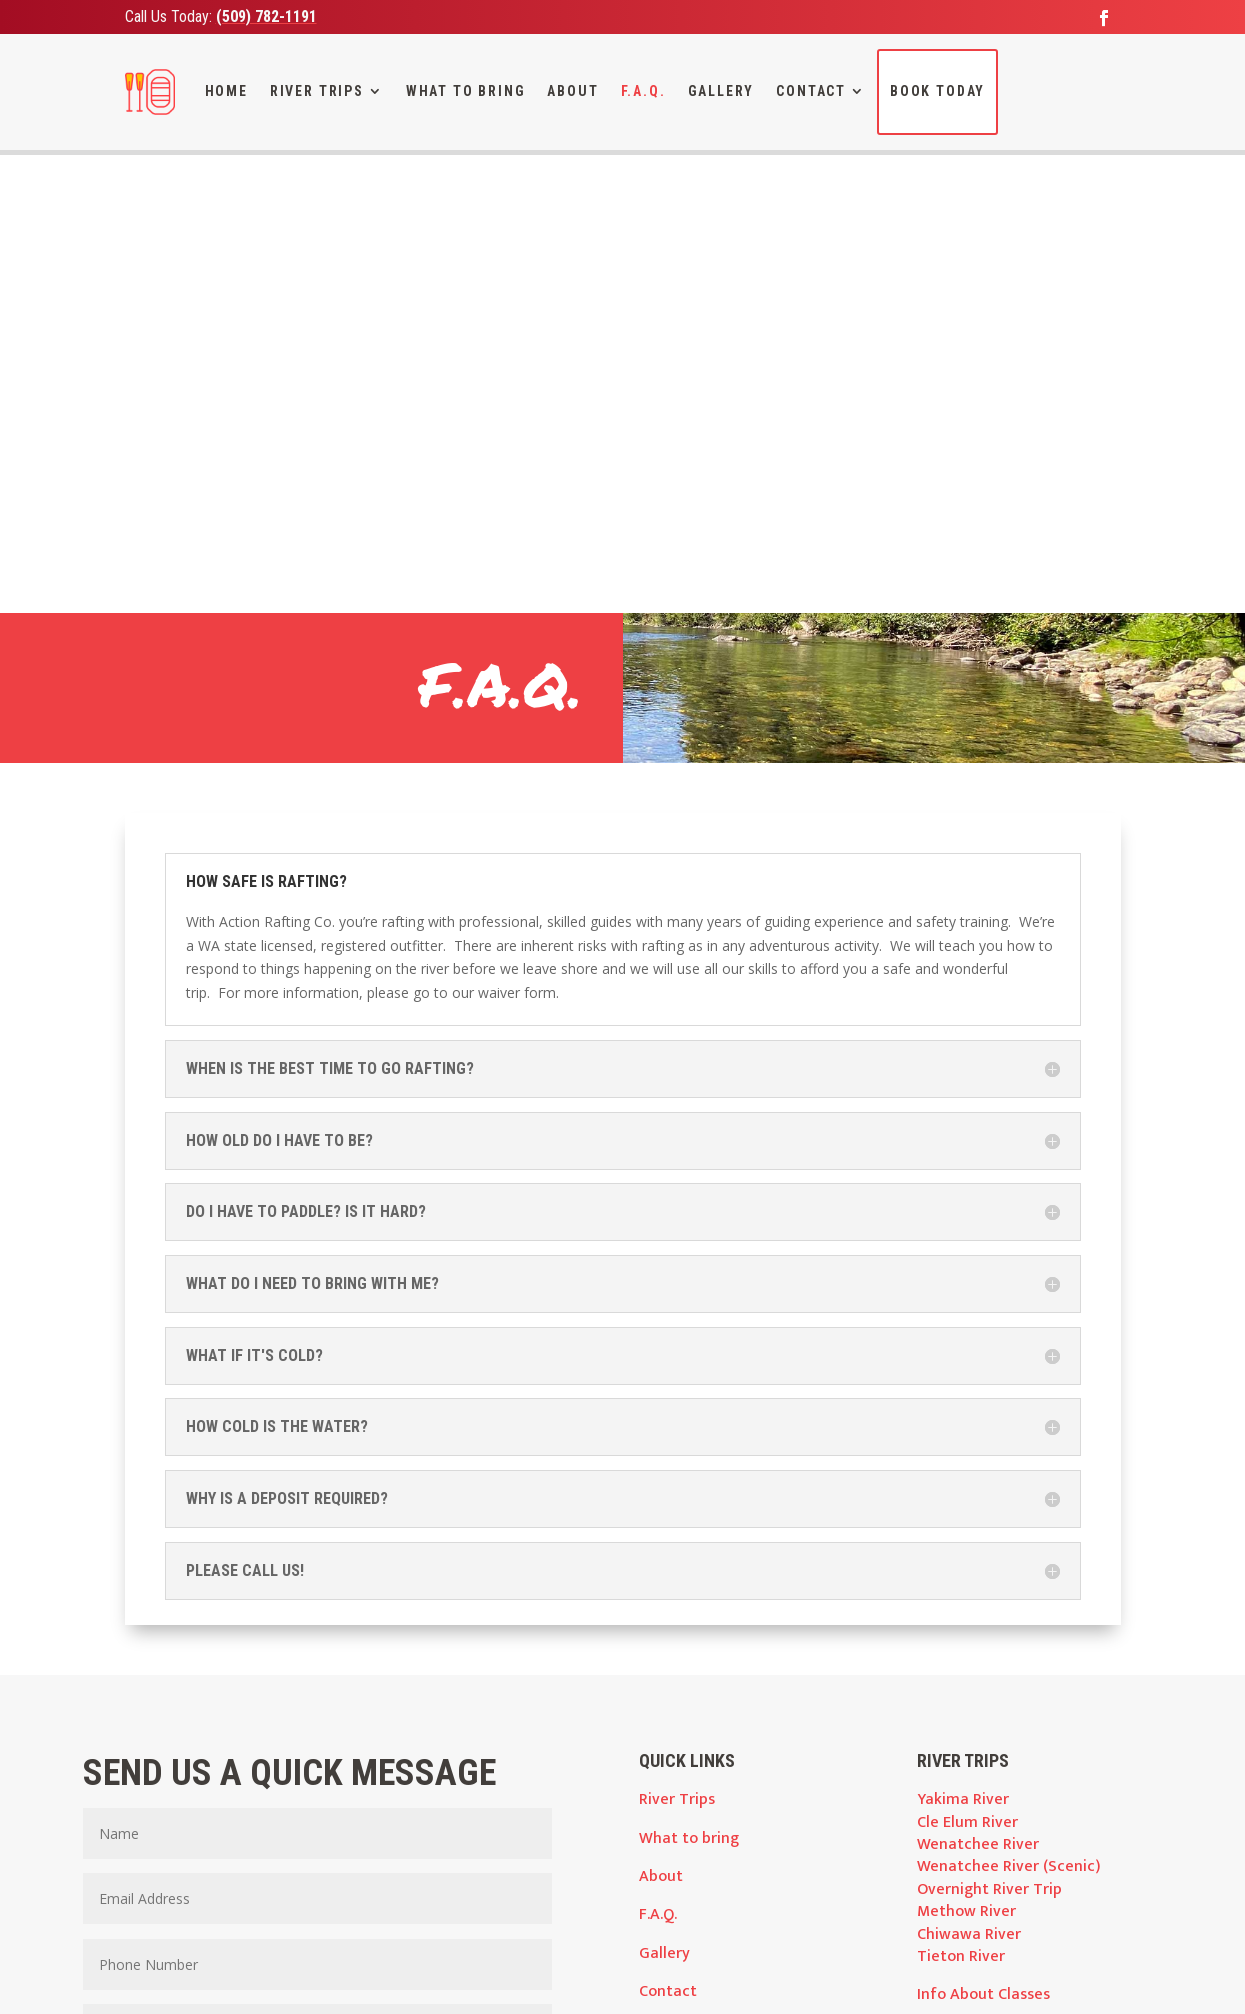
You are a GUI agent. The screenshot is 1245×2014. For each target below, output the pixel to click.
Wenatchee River (978, 1383)
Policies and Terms (984, 1674)
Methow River (966, 1450)
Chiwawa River (969, 1473)
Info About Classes (983, 1534)
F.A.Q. (643, 91)
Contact (811, 91)
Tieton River (961, 1495)
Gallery (721, 91)
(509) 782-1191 (266, 16)
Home (226, 91)
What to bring (689, 1377)
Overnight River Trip (989, 1428)
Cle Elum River (967, 1361)
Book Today (937, 91)
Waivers (945, 1636)
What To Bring (466, 91)
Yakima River (963, 1338)
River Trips (317, 91)
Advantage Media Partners (612, 1978)
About (572, 91)
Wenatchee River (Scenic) (1008, 1406)
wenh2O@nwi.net (484, 1896)
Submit (480, 1738)
